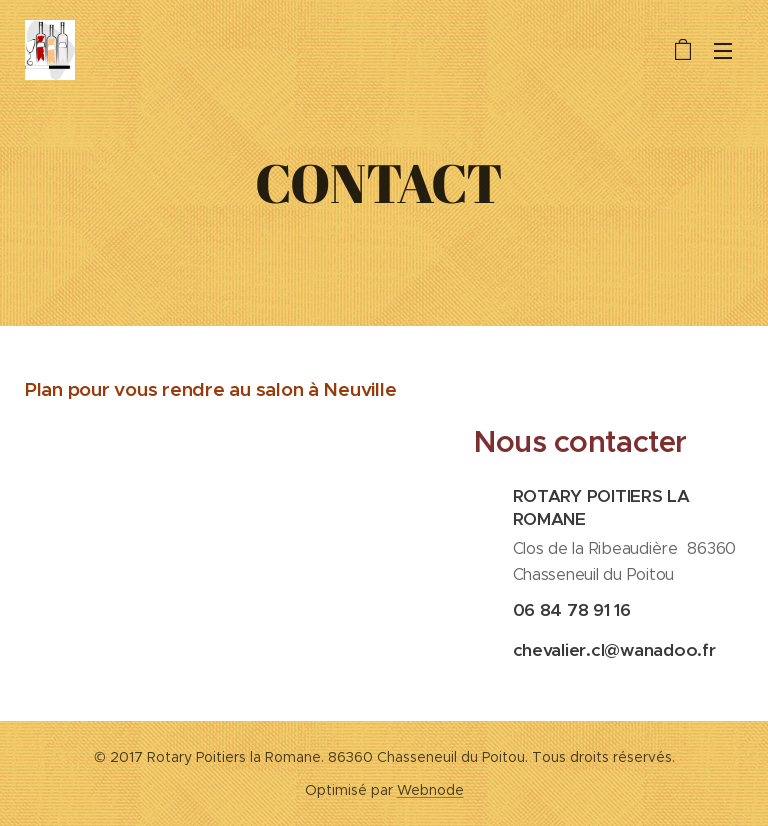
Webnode (430, 790)
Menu (723, 51)
